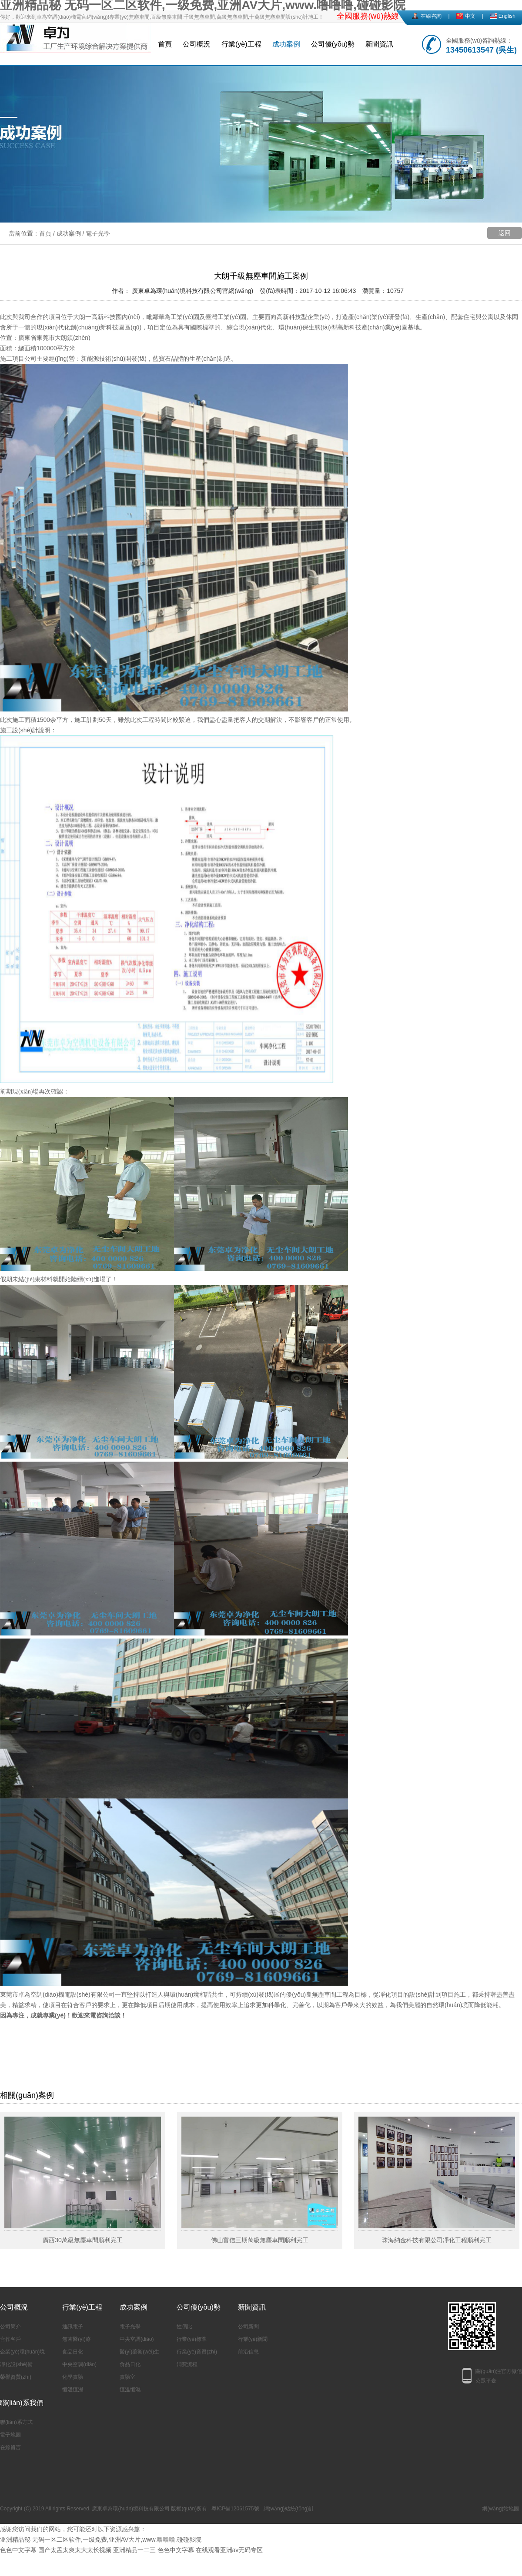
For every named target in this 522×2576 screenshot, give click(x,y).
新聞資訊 (379, 44)
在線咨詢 (431, 16)
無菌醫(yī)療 (76, 2339)
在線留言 (10, 2447)
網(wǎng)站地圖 (500, 2509)
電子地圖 (10, 2435)
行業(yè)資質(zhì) (197, 2352)
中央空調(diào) (79, 2364)
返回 (505, 232)
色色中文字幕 (18, 2549)
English (507, 16)
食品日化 (72, 2352)
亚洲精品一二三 (134, 2549)
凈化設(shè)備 (16, 2364)
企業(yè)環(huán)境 (22, 2352)
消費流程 (187, 2364)
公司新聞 (248, 2326)
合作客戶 (10, 2339)
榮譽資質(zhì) (15, 2377)
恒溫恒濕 (72, 2390)
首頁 (165, 44)
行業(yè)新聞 (253, 2339)
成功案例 (286, 44)
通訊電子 (72, 2326)
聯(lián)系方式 (16, 2422)
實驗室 (127, 2377)
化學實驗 (72, 2377)
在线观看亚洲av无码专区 (229, 2549)
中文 (470, 16)
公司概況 (197, 44)
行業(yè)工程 (241, 44)
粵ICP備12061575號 (235, 2509)
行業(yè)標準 (192, 2339)
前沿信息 (248, 2352)
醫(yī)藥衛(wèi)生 (139, 2352)
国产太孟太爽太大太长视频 (74, 2549)
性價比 (184, 2326)
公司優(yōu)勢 (333, 44)
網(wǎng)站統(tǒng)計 (289, 2509)
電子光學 (98, 233)
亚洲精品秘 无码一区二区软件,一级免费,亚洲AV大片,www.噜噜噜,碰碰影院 (100, 2539)
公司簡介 (10, 2326)
